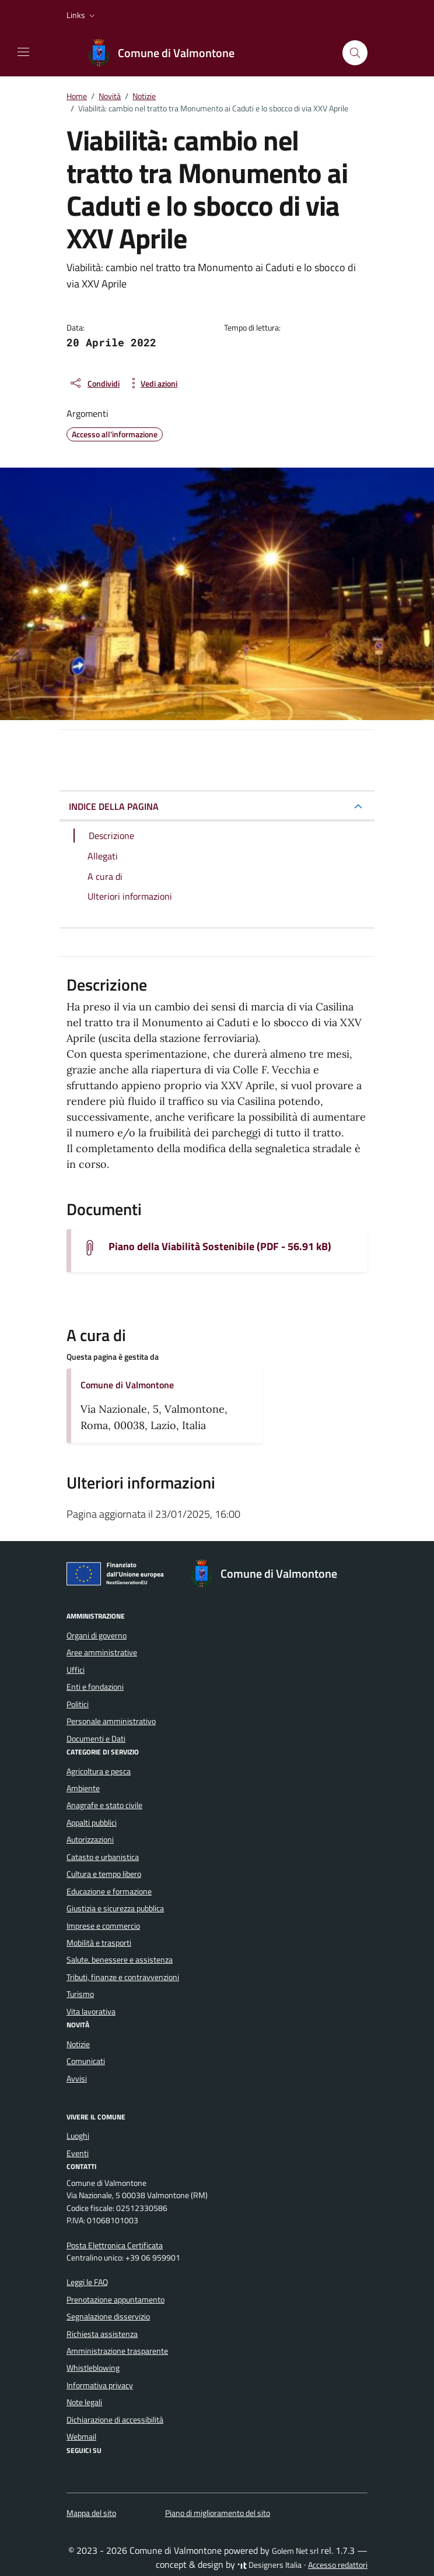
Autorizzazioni (90, 1839)
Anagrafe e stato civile (104, 1805)
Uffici (75, 1669)
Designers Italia (269, 2565)
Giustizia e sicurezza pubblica (115, 1908)
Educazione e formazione (109, 1891)
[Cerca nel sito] (355, 52)
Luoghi (77, 2135)
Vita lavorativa (91, 2011)
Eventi (77, 2153)
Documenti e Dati (95, 1738)
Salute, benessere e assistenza (119, 1959)
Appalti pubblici (91, 1822)
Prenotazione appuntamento (115, 2299)
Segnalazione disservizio (108, 2316)
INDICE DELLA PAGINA (114, 806)
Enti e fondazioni (95, 1686)
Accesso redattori (338, 2565)
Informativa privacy (99, 2385)
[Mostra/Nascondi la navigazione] (23, 52)
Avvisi (76, 2078)
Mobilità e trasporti (98, 1942)
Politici (77, 1704)
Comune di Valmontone (127, 1385)
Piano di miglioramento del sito (217, 2513)
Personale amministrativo (111, 1721)
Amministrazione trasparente (117, 2351)
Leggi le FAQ (87, 2282)
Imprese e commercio (103, 1925)
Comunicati (85, 2061)
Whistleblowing (93, 2367)
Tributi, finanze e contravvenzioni (122, 1977)
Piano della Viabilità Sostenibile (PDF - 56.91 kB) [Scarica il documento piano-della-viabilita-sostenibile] (219, 1247)
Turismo (80, 1994)
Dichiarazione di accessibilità (114, 2419)
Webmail (81, 2436)
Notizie (78, 2044)
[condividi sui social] (94, 383)
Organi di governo (96, 1635)
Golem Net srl (295, 2551)
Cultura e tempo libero (103, 1874)
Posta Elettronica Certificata (114, 2245)
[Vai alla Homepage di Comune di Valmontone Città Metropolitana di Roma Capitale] (167, 53)
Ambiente (83, 1788)
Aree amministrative (101, 1652)
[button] (81, 15)
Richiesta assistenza (102, 2334)
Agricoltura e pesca (98, 1771)
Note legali (84, 2402)
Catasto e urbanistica (102, 1857)
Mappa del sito (91, 2513)
